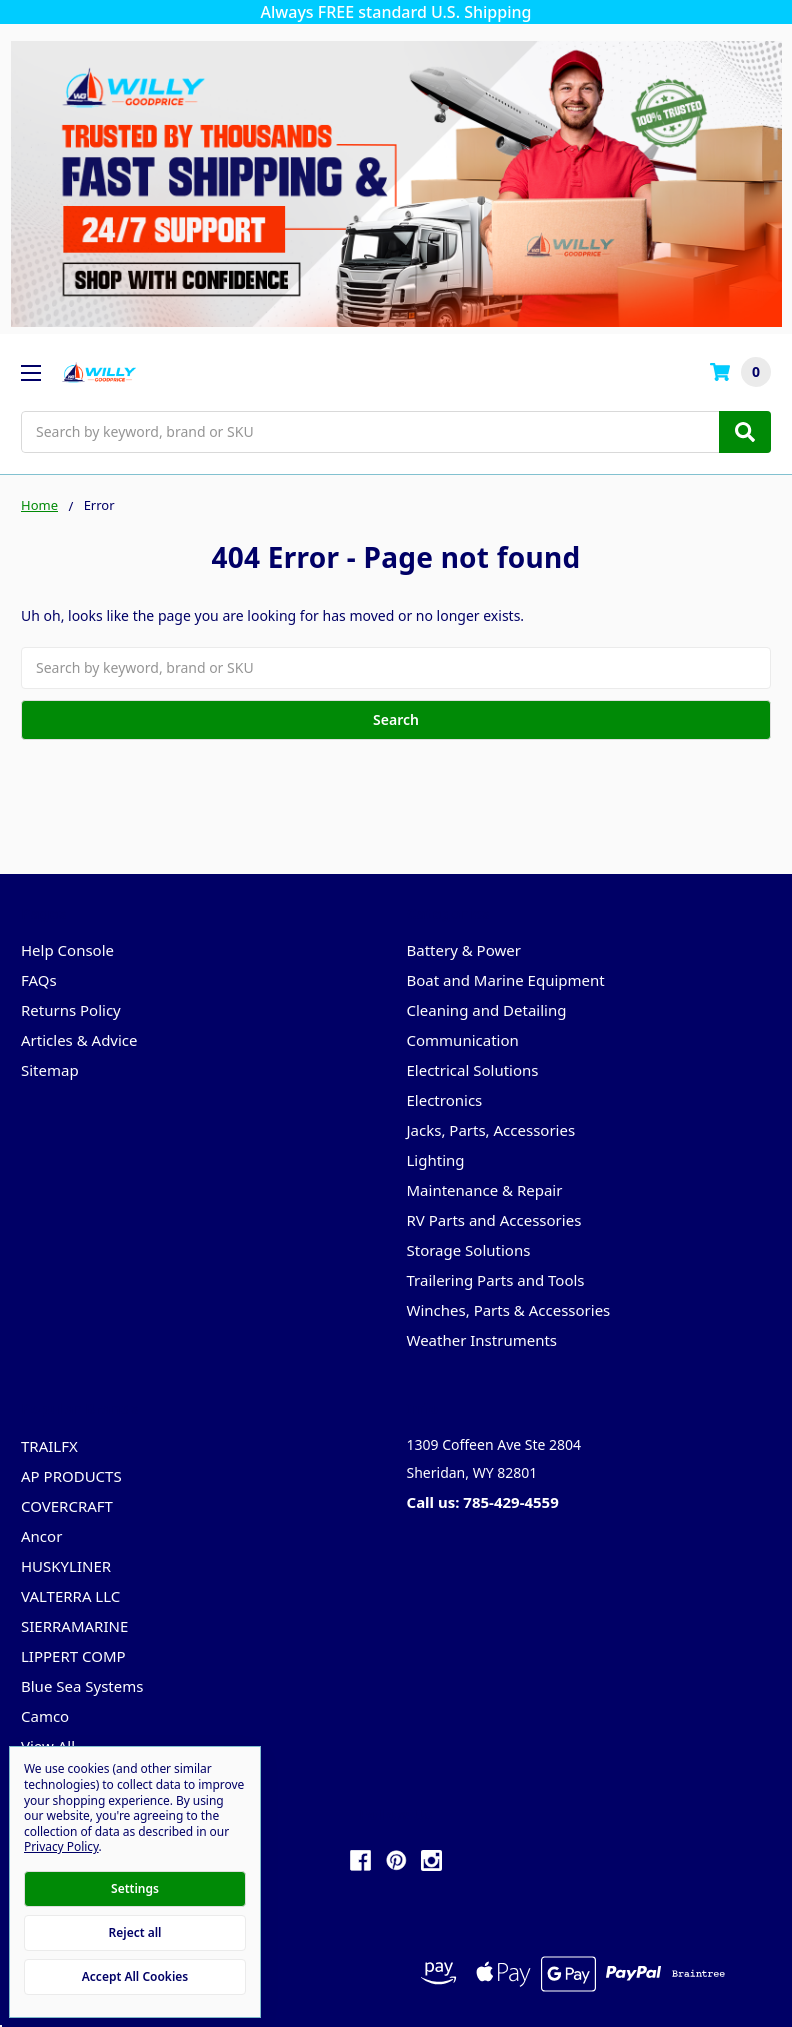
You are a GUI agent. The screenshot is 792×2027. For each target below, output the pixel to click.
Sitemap (50, 1070)
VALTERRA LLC (70, 1596)
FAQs (39, 980)
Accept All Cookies (135, 1976)
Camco (45, 1716)
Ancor (41, 1536)
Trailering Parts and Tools (496, 1280)
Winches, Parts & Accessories (509, 1310)
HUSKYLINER (66, 1566)
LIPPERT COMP (73, 1656)
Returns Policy (71, 1010)
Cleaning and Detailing (487, 1010)
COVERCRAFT (67, 1506)
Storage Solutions (469, 1250)
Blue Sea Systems (82, 1686)
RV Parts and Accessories (494, 1220)
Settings (135, 1888)
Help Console (67, 950)
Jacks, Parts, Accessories (491, 1130)
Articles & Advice (79, 1040)
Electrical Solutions (473, 1070)
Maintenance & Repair (485, 1190)
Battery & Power (464, 950)
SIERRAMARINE (74, 1626)
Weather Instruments (482, 1340)
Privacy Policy (61, 1846)
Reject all (135, 1932)
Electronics (445, 1100)
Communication (463, 1040)
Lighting (436, 1160)
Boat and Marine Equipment (506, 980)
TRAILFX (49, 1446)
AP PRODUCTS (71, 1476)
